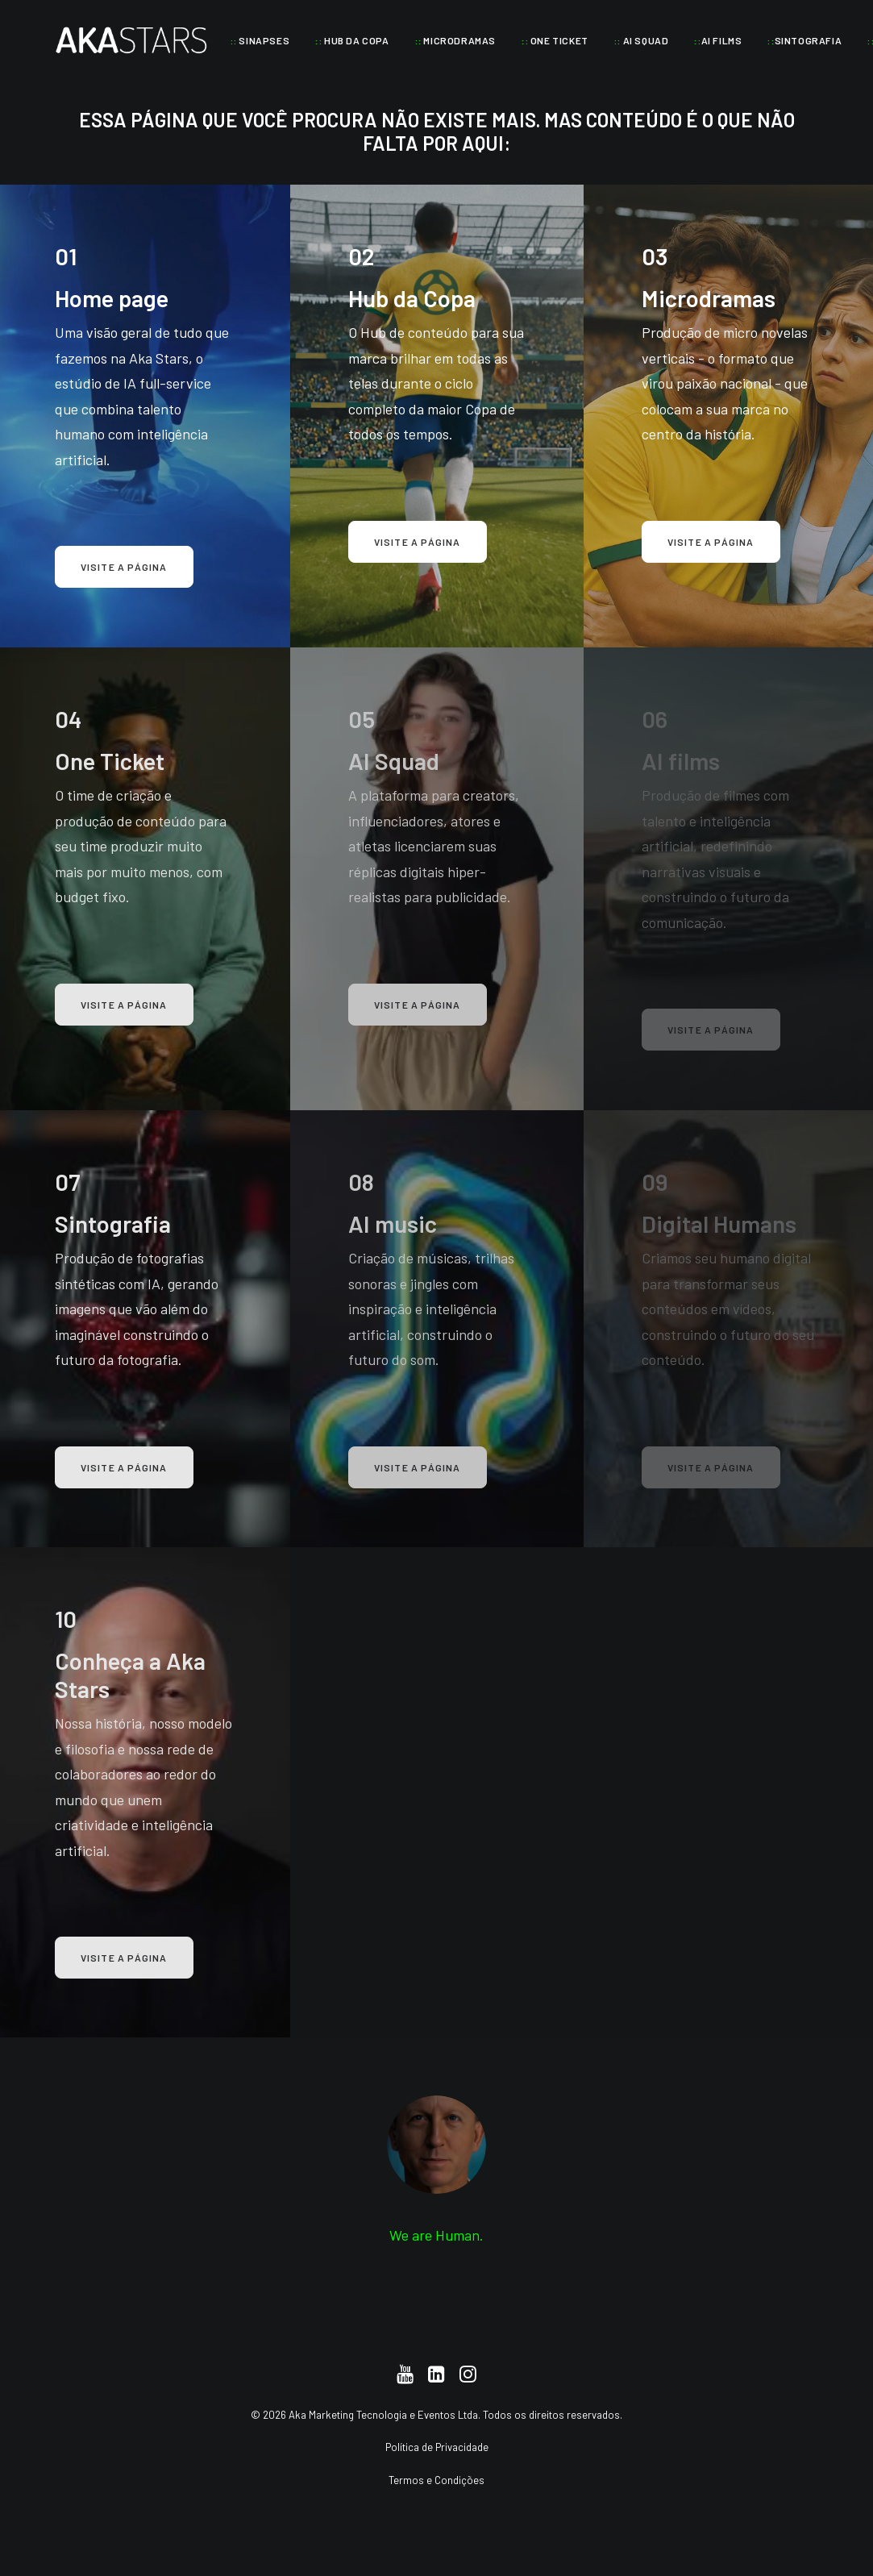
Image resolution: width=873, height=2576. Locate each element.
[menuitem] (259, 40)
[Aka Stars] (131, 40)
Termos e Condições (436, 2479)
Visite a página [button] (124, 566)
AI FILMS (717, 40)
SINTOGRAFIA (804, 40)
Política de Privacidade (436, 2447)
